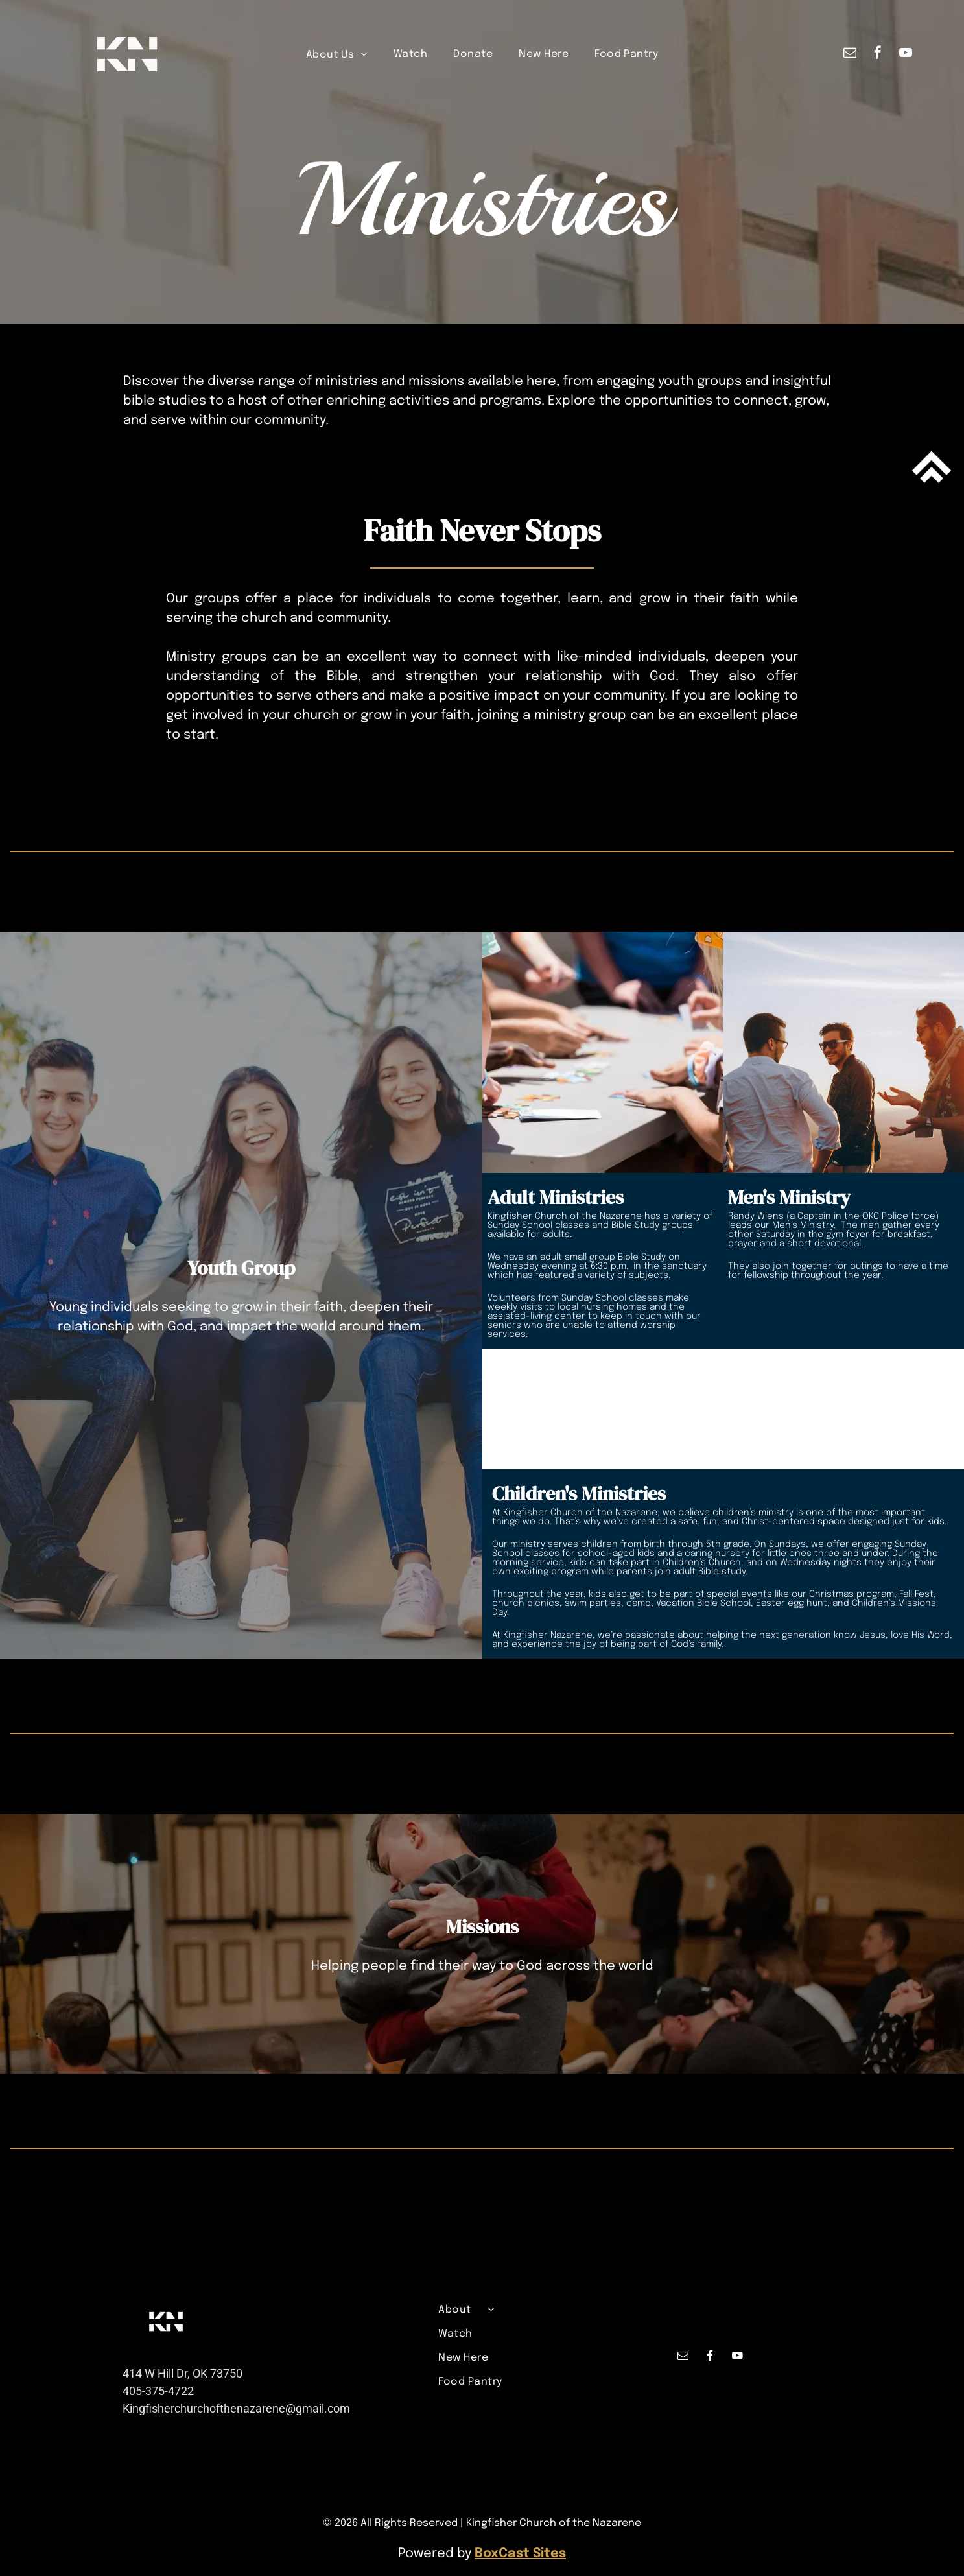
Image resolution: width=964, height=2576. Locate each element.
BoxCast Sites (520, 2553)
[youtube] (905, 54)
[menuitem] (337, 54)
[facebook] (878, 54)
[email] (850, 54)
